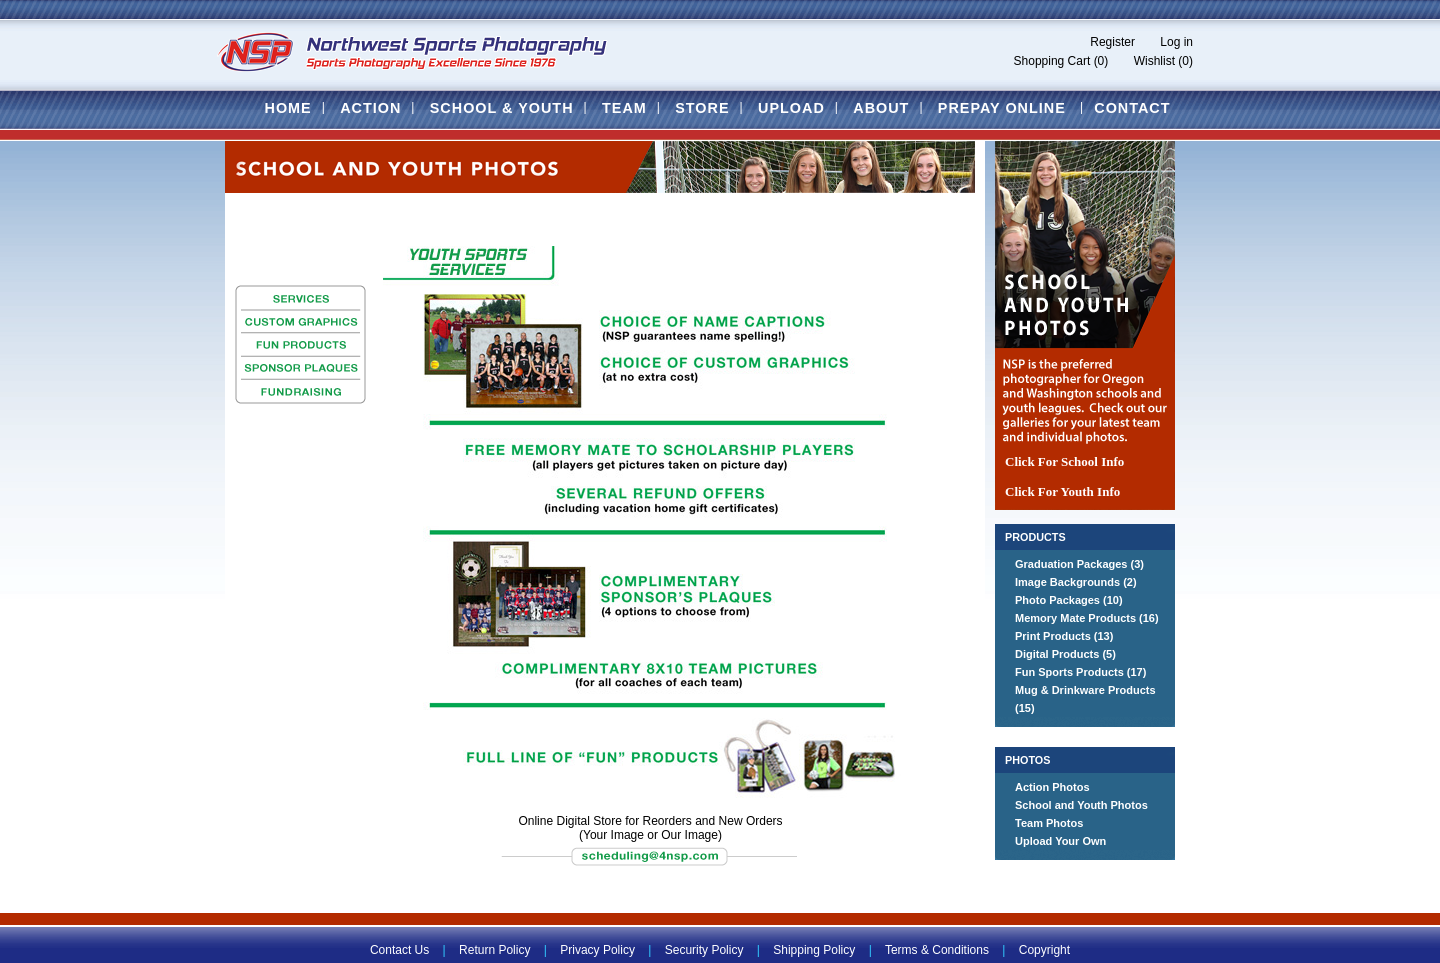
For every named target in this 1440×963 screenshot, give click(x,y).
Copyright (1044, 950)
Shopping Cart (1052, 61)
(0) (1101, 61)
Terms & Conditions (937, 950)
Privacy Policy (597, 950)
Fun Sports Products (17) (1080, 672)
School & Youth (502, 108)
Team (624, 108)
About (881, 108)
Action (370, 108)
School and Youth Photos (1081, 805)
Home (287, 108)
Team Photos (1049, 823)
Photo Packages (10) (1069, 600)
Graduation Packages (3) (1079, 564)
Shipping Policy (814, 950)
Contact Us (399, 950)
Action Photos (1052, 787)
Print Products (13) (1064, 636)
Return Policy (494, 950)
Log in (1176, 42)
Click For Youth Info (1062, 491)
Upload (791, 108)
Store (702, 108)
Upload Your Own (1060, 841)
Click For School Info (1064, 461)
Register (1112, 42)
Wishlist (1154, 61)
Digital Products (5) (1065, 654)
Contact (1132, 108)
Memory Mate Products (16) (1087, 618)
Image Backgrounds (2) (1076, 582)
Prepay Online (1002, 108)
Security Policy (704, 950)
